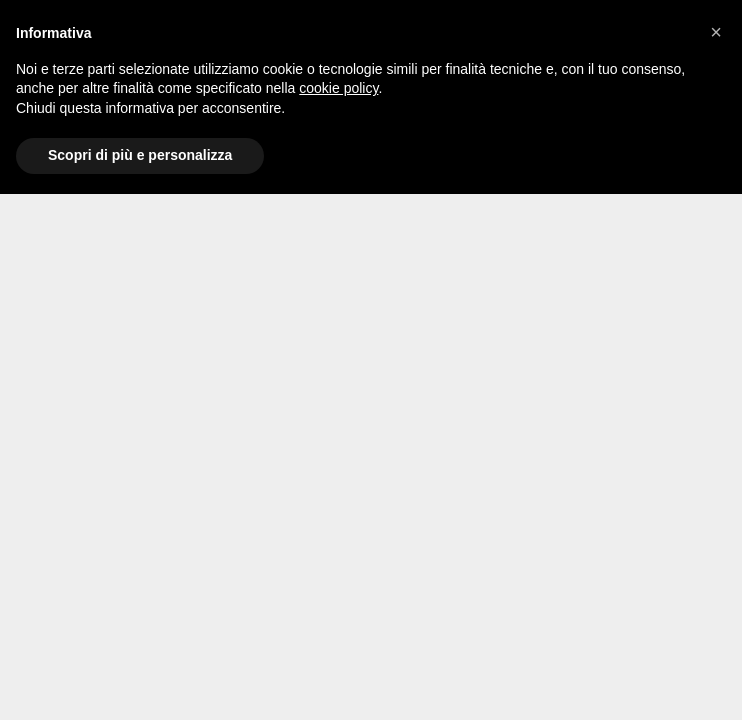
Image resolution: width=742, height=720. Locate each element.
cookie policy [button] (338, 88)
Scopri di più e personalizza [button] (140, 155)
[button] (716, 32)
